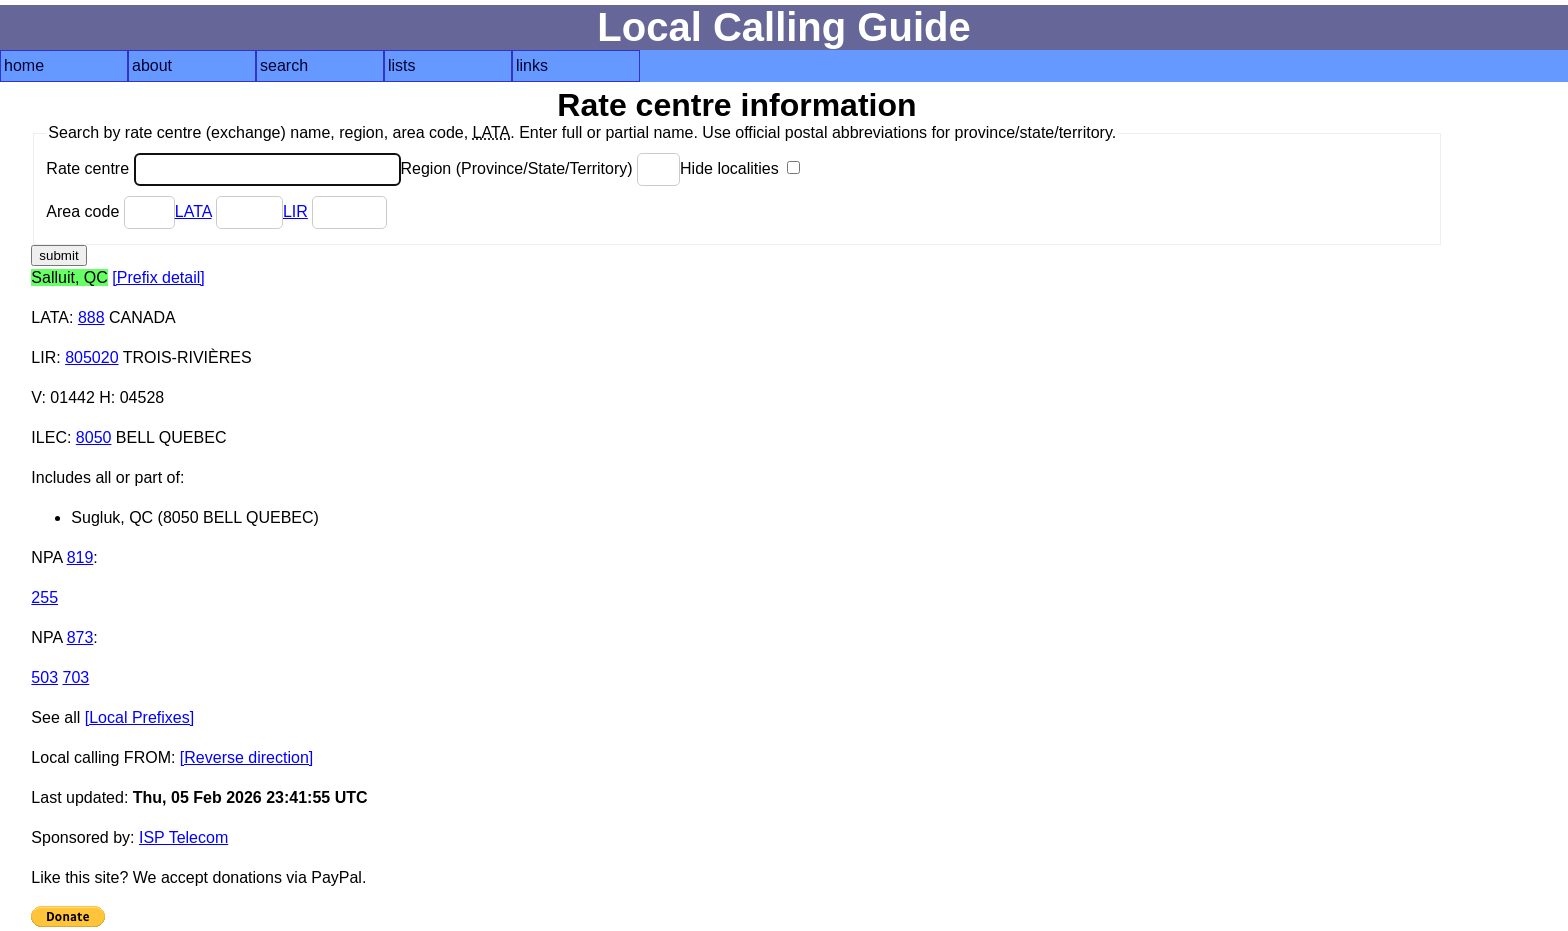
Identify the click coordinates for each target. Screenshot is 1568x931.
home (24, 65)
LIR (295, 211)
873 (80, 637)
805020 (91, 357)
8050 (94, 437)
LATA (193, 211)
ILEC (49, 437)
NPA (46, 557)
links (532, 65)
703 (76, 677)
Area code (110, 211)
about (152, 65)
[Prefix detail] (158, 277)
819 (80, 557)
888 (91, 317)
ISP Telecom (183, 837)
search (284, 65)
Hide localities (740, 168)
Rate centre (223, 168)
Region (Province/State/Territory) (541, 168)
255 (44, 597)
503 (44, 677)
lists (402, 65)
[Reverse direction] (246, 757)
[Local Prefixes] (139, 717)
